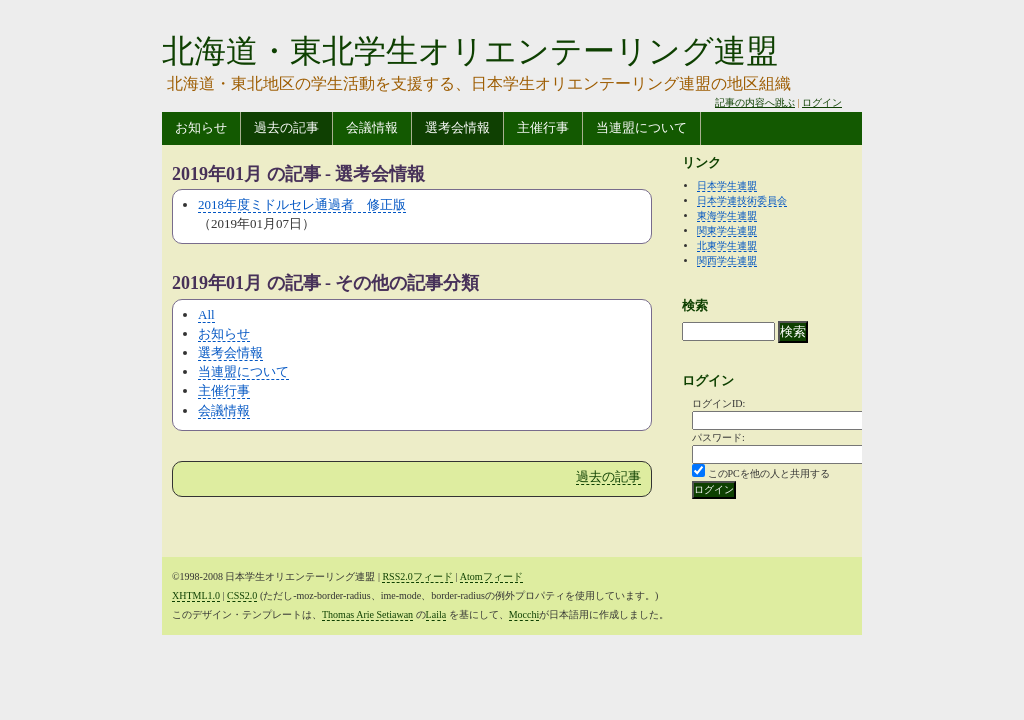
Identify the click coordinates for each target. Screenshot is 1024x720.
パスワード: (718, 437)
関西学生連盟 (727, 260)
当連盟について (641, 127)
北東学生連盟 (727, 245)
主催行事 (543, 127)
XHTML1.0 (196, 595)
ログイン (822, 102)
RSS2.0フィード (417, 576)
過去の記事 (286, 127)
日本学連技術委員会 (742, 200)
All (206, 314)
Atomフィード (491, 576)
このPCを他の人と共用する (769, 473)
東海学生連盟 (727, 215)
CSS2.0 (242, 595)
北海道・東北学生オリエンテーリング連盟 (470, 51)
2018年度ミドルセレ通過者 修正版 (302, 204)
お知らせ (201, 127)
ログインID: (718, 403)
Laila (436, 614)
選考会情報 (457, 127)
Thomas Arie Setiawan (367, 614)
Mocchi (524, 614)
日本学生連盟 (727, 185)
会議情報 (372, 127)
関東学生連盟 (727, 230)
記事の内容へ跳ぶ (755, 102)
